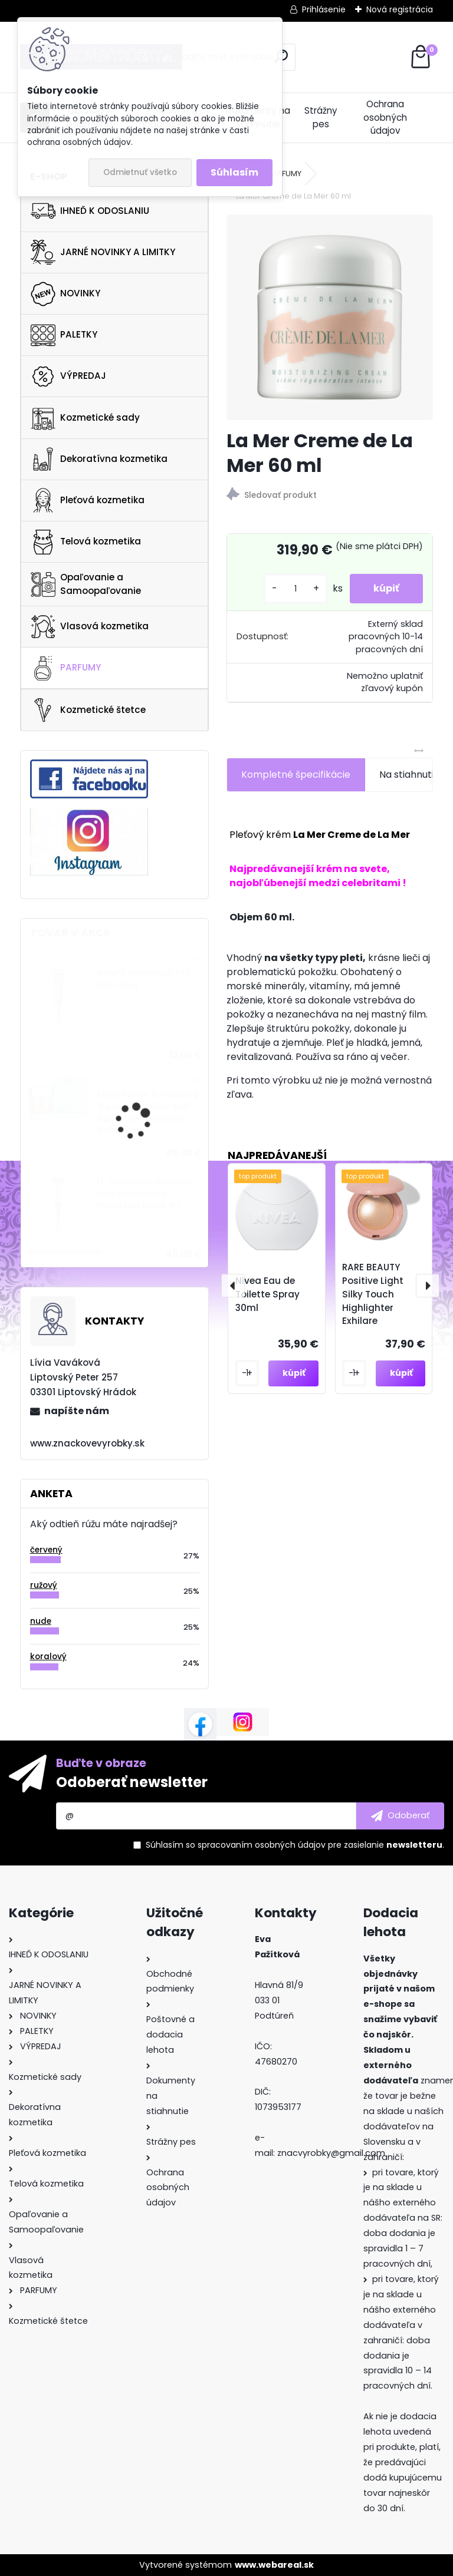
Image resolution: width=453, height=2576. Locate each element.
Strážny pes (320, 117)
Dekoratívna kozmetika (99, 459)
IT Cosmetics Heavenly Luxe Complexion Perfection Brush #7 (145, 1193)
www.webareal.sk (274, 2565)
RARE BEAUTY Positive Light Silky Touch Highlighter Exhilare (372, 1294)
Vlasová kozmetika (90, 627)
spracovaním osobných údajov (262, 1845)
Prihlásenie (324, 9)
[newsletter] (400, 1816)
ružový (43, 1585)
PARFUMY (66, 668)
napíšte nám (76, 1411)
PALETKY (64, 335)
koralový (48, 1656)
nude (40, 1621)
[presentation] (233, 1285)
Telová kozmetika (86, 542)
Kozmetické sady (85, 417)
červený (46, 1549)
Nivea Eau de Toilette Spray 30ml (267, 1294)
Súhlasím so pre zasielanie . (295, 1845)
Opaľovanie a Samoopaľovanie (86, 584)
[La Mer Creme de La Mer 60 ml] (329, 317)
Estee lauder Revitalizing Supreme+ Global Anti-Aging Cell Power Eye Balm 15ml (148, 1112)
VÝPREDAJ (68, 376)
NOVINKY (65, 294)
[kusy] (295, 589)
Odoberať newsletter (132, 1782)
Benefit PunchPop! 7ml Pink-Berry (143, 978)
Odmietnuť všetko (140, 172)
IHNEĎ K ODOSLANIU (90, 211)
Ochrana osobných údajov (385, 117)
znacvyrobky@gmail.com (331, 2153)
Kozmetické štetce (88, 710)
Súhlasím (234, 172)
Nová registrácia (399, 9)
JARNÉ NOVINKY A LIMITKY (103, 252)
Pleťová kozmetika (88, 500)
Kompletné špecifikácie (295, 774)
